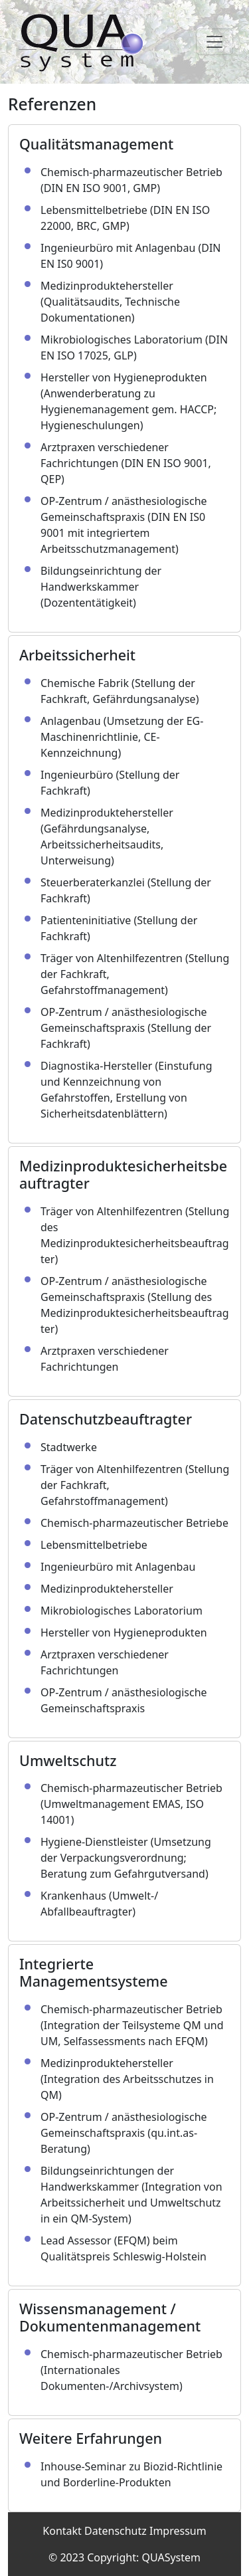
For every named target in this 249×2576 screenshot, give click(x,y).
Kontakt (62, 2531)
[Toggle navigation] (214, 42)
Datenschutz (115, 2531)
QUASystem (171, 2557)
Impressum (178, 2531)
